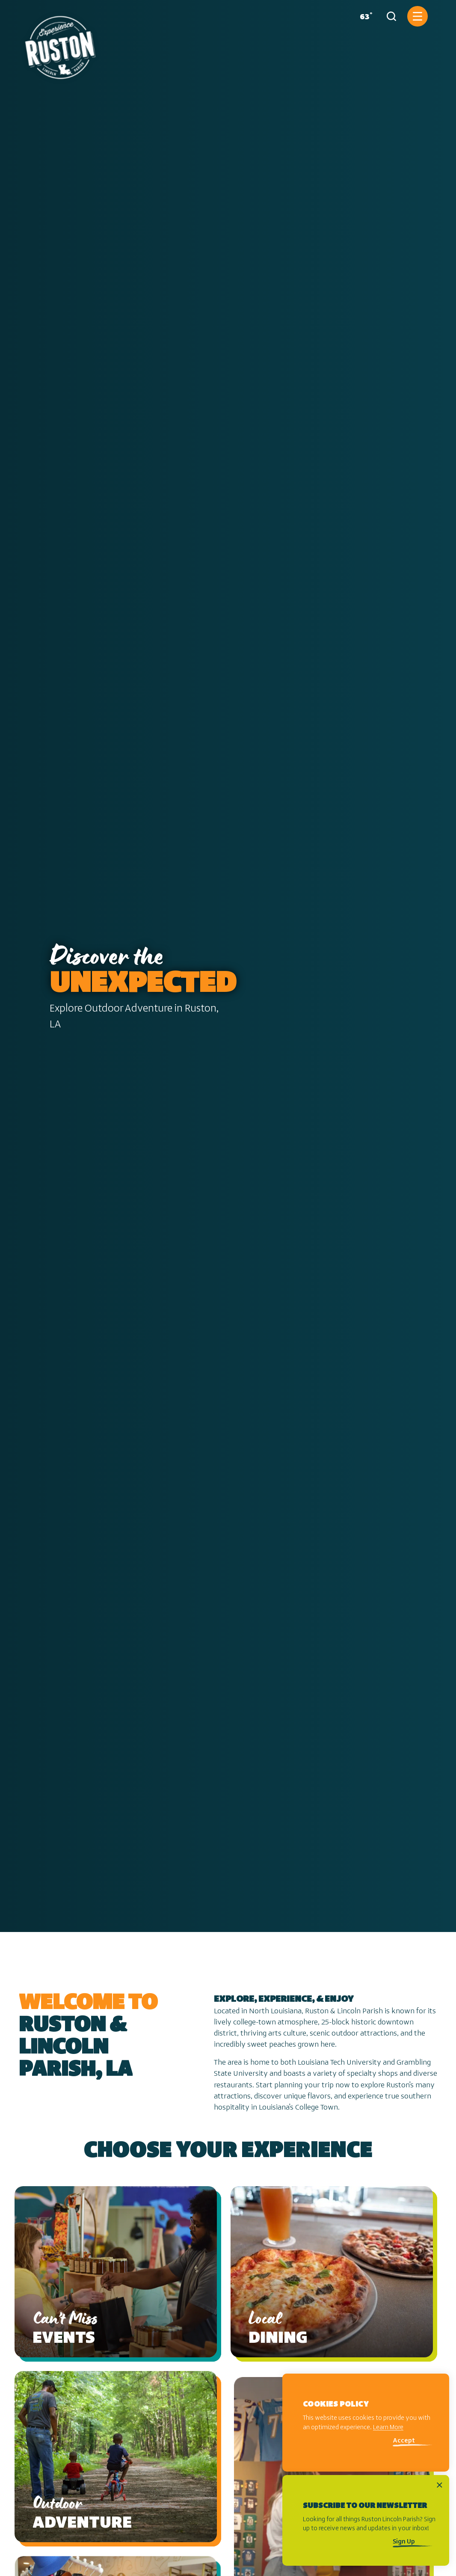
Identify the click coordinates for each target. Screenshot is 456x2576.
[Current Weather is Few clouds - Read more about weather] (364, 16)
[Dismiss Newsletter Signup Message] (439, 2485)
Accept (404, 2441)
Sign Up (404, 2542)
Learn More (388, 2428)
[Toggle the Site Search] (391, 16)
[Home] (60, 44)
